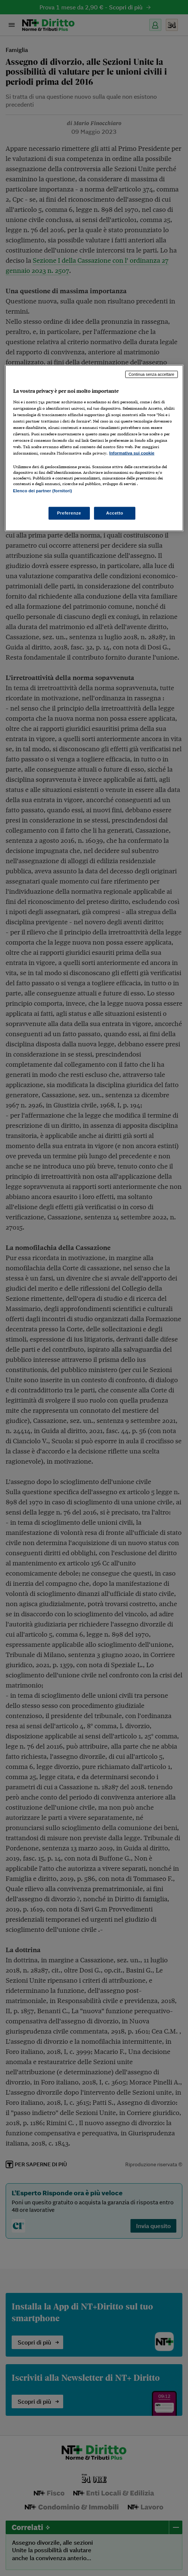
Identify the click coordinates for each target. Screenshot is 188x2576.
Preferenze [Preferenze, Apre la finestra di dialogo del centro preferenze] (69, 512)
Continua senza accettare (151, 374)
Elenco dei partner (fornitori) (42, 491)
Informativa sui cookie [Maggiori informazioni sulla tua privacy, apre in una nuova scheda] (132, 453)
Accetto (114, 512)
